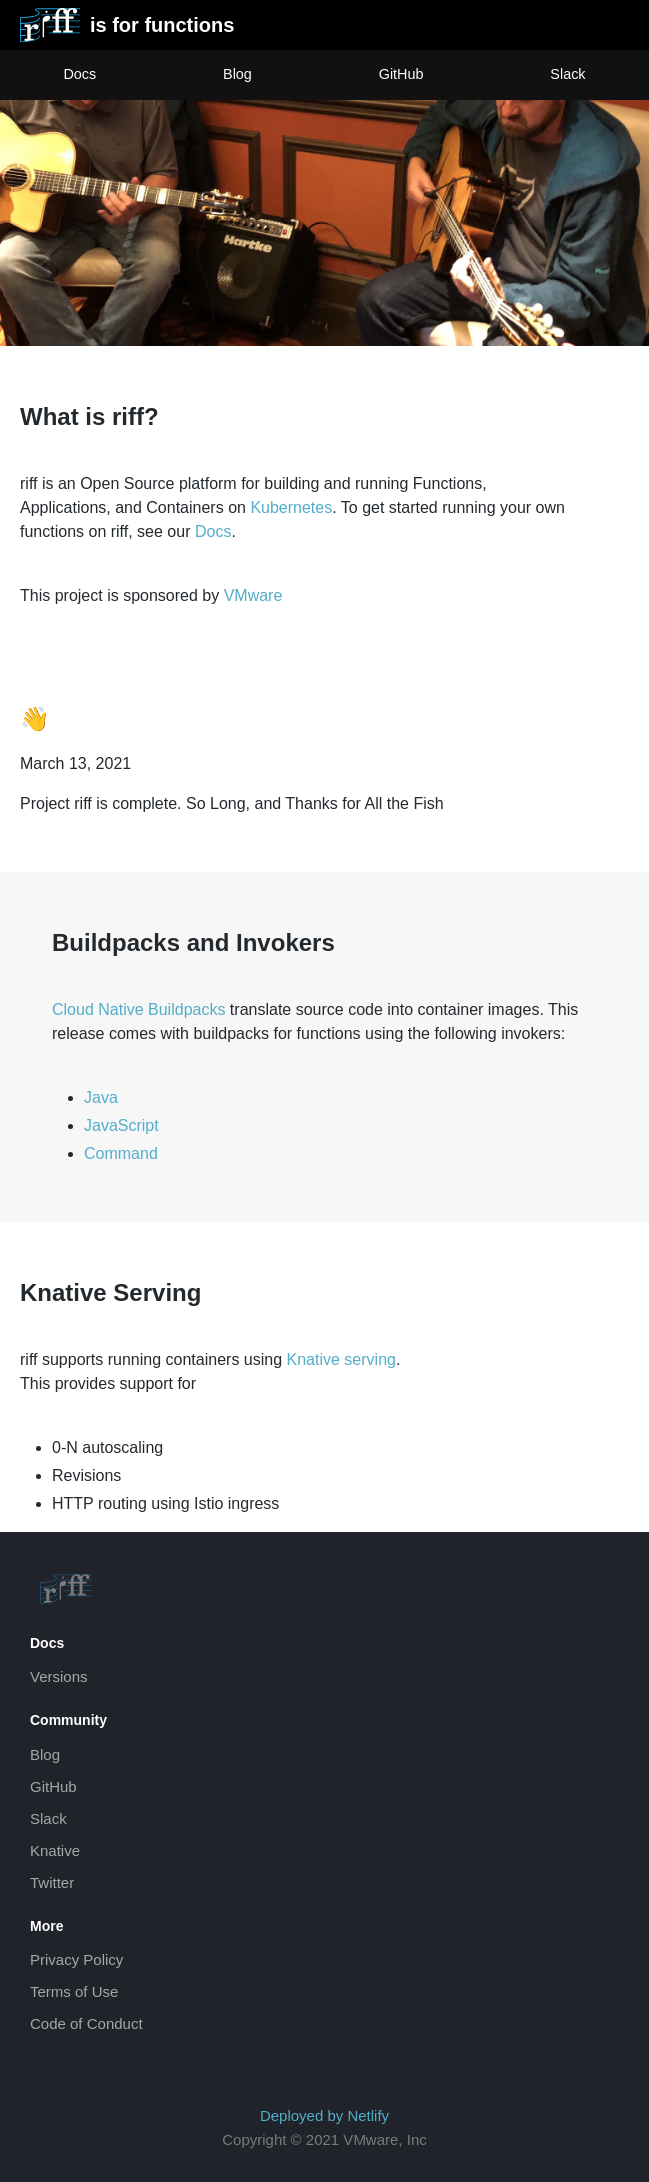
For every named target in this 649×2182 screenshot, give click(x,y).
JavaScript (121, 1125)
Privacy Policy (76, 1959)
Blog (237, 74)
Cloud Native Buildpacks (138, 1009)
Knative (55, 1850)
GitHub (401, 74)
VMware (253, 595)
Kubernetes (291, 507)
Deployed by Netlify (324, 2115)
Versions (59, 1676)
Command (121, 1153)
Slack (567, 74)
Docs (79, 74)
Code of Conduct (86, 2023)
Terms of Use (74, 1991)
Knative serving (341, 1359)
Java (101, 1097)
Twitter (52, 1882)
